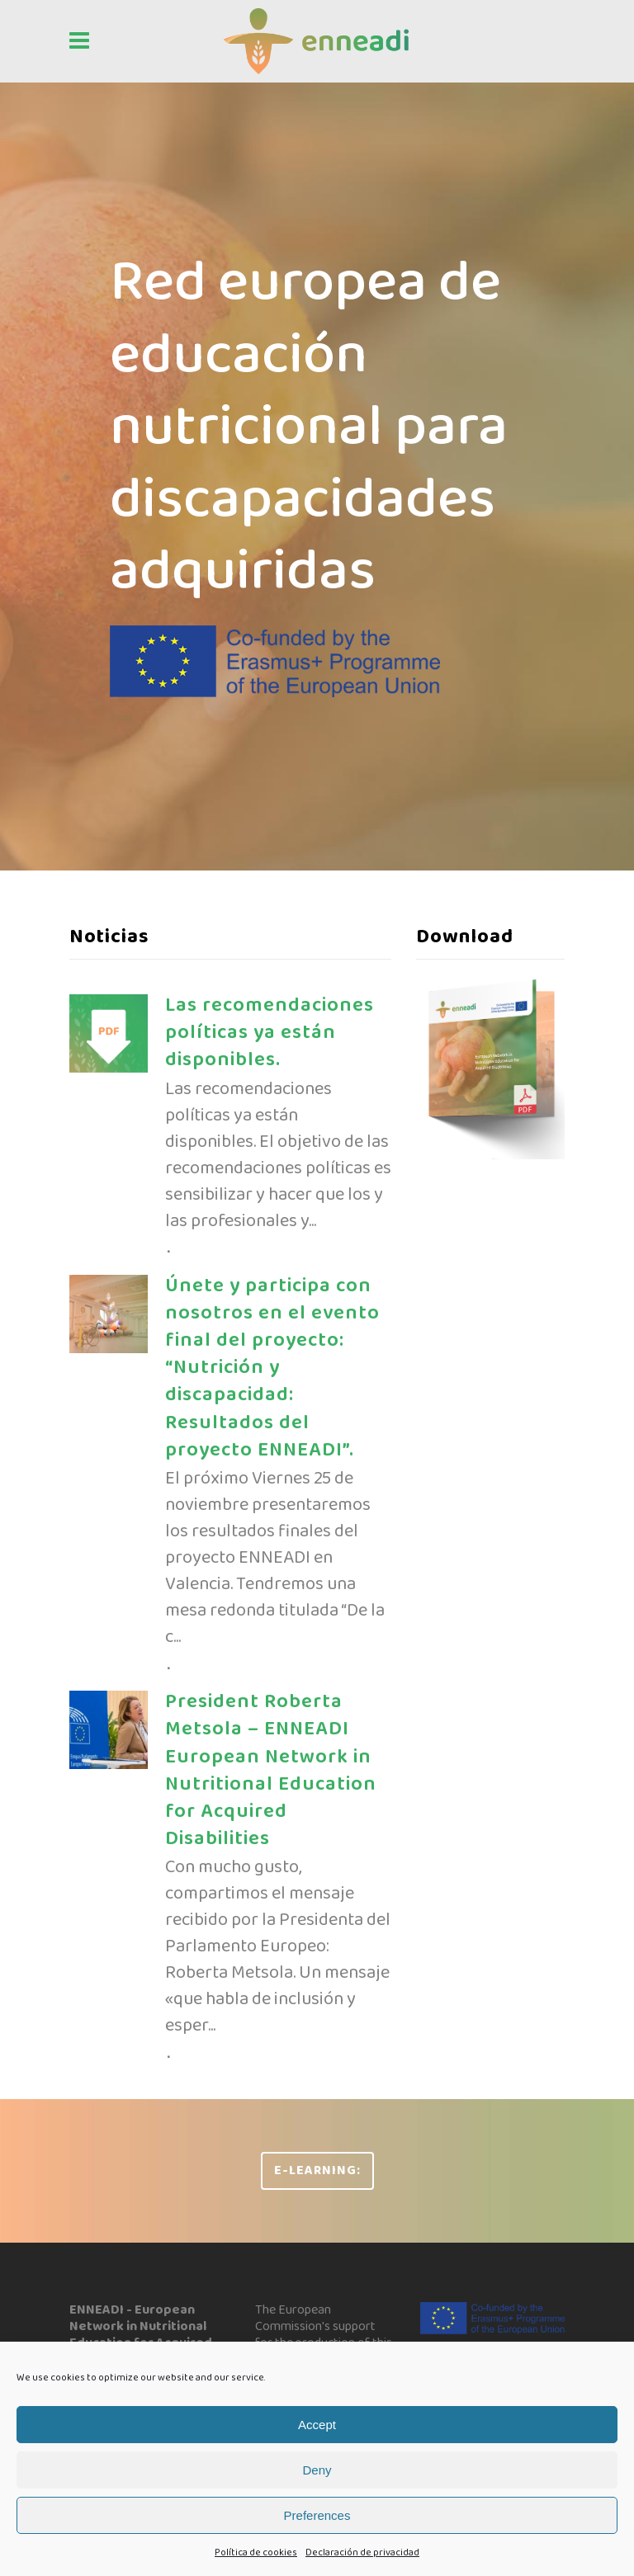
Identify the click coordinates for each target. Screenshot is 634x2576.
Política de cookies (256, 2552)
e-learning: (317, 2170)
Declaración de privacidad (362, 2552)
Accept (317, 2425)
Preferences (317, 2515)
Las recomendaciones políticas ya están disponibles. (269, 1032)
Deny (316, 2470)
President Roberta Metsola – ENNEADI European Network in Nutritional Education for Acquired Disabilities (270, 1770)
